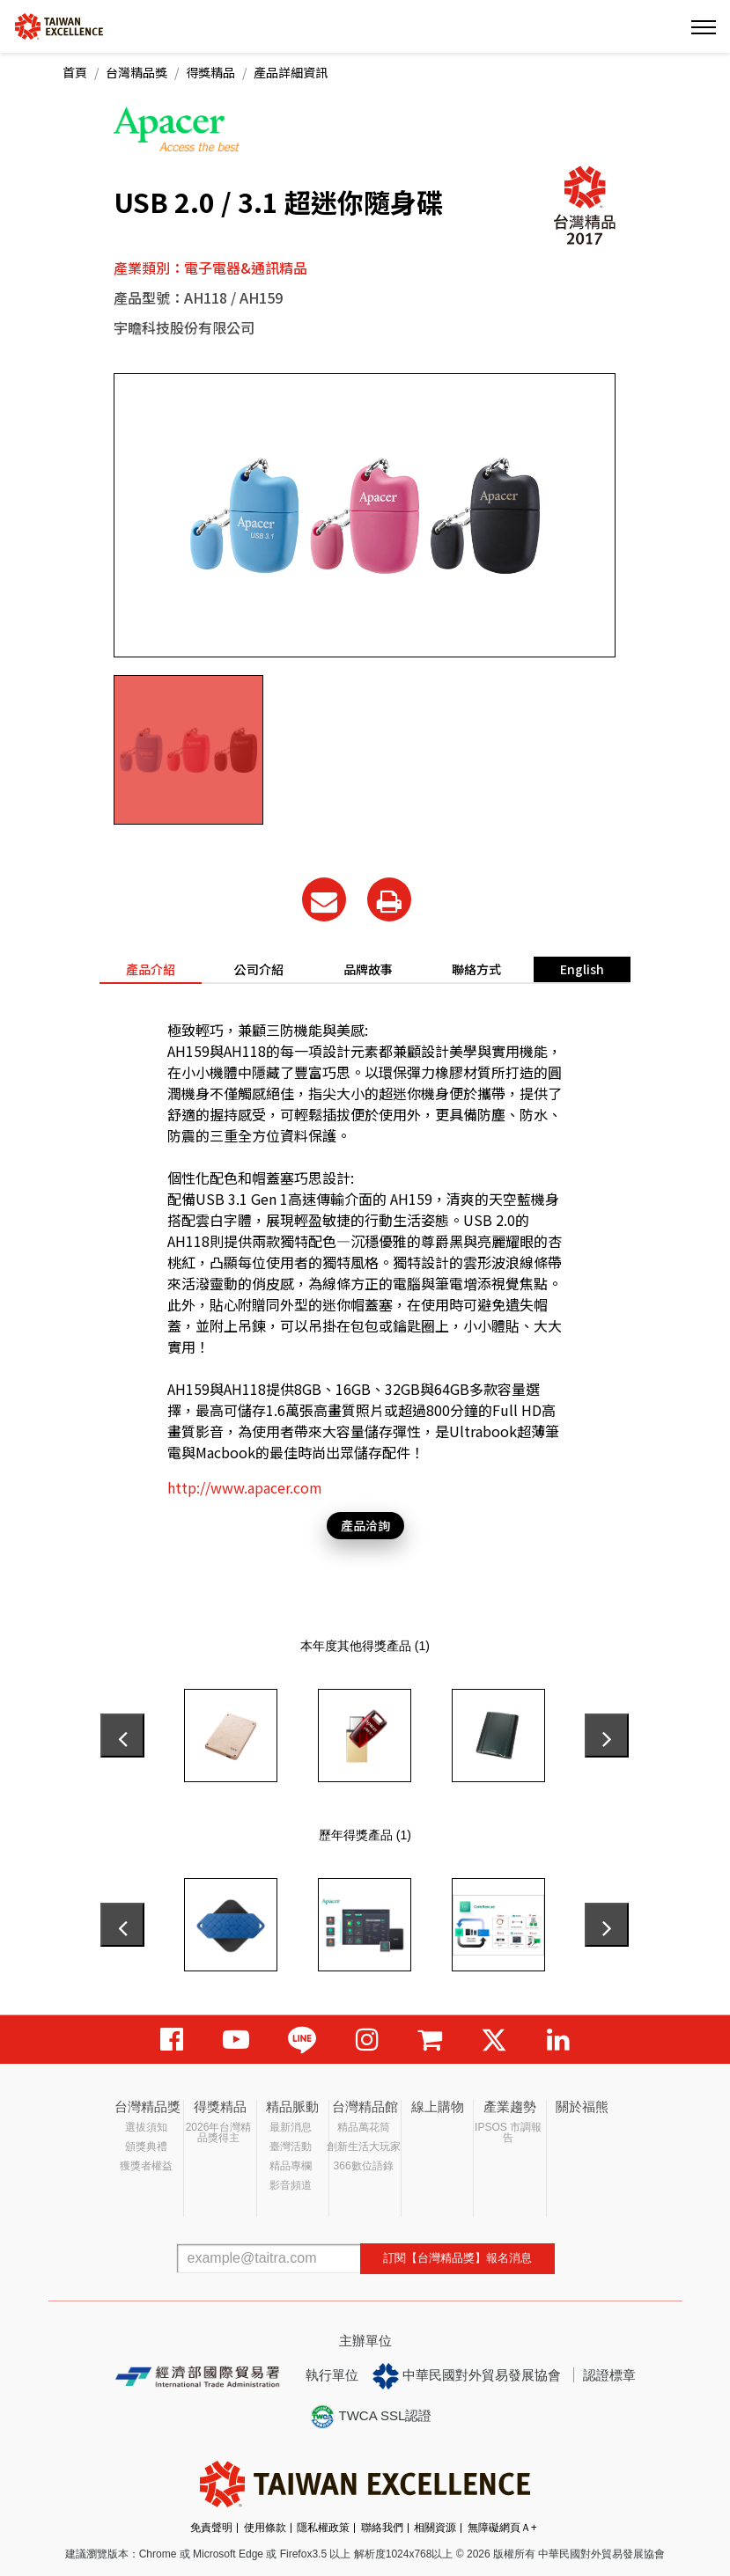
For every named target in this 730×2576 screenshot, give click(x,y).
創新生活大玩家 (364, 2146)
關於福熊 (582, 2106)
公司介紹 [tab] (259, 969)
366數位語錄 (364, 2166)
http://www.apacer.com (244, 1487)
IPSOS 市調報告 (508, 2132)
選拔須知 (146, 2127)
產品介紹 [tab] (150, 969)
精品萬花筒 (363, 2127)
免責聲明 (211, 2527)
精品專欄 (290, 2166)
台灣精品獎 (136, 72)
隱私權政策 (323, 2527)
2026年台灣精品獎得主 (219, 2132)
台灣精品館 (365, 2106)
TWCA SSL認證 (370, 2417)
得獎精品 (210, 72)
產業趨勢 (509, 2106)
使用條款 (265, 2527)
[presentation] (122, 1736)
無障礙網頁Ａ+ (502, 2527)
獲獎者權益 (146, 2166)
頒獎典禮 (146, 2146)
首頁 (75, 72)
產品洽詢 (365, 1525)
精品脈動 (292, 2106)
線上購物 (437, 2106)
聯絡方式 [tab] (476, 969)
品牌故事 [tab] (368, 969)
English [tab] (582, 969)
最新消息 (290, 2127)
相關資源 (435, 2527)
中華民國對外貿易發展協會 (466, 2376)
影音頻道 (290, 2185)
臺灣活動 (290, 2146)
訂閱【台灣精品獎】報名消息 (457, 2257)
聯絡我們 (382, 2527)
